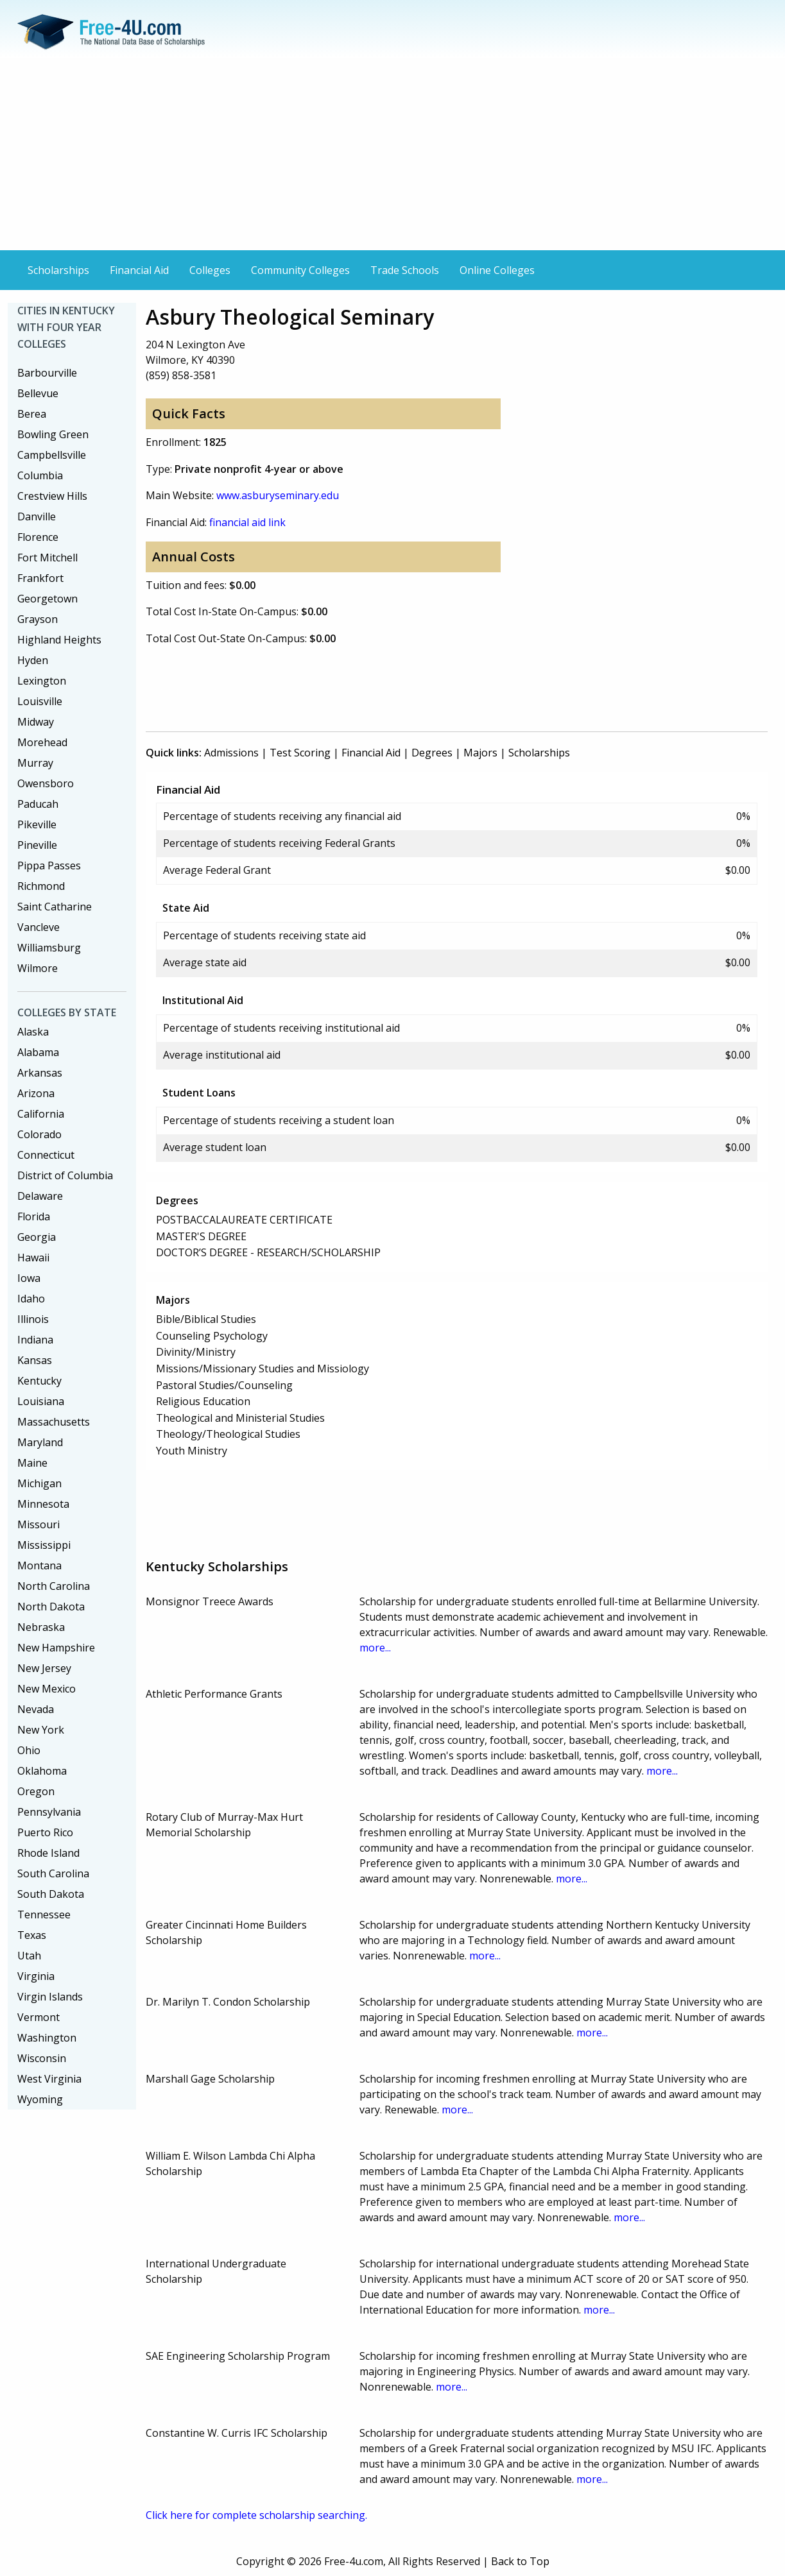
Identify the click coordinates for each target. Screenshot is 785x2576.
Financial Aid (139, 270)
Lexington (41, 681)
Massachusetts (53, 1422)
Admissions (231, 753)
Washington (46, 2038)
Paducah (37, 804)
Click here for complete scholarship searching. (256, 2515)
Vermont (38, 2017)
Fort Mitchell (47, 557)
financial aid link (247, 522)
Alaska (33, 1032)
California (40, 1114)
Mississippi (44, 1545)
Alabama (38, 1052)
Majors (480, 753)
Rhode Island (48, 1853)
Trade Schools (404, 270)
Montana (39, 1565)
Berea (31, 414)
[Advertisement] (393, 154)
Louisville (39, 701)
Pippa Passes (49, 865)
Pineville (37, 845)
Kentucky (39, 1381)
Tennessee (44, 1914)
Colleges (209, 270)
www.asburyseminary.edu (277, 495)
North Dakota (51, 1606)
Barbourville (47, 373)
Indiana (35, 1340)
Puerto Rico (45, 1832)
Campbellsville (51, 455)
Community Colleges (300, 270)
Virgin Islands (50, 1997)
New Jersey (44, 1668)
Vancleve (38, 927)
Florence (37, 537)
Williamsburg (49, 948)
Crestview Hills (52, 496)
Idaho (31, 1299)
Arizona (36, 1093)
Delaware (40, 1196)
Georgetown (47, 599)
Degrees (432, 753)
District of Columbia (65, 1175)
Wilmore (37, 968)
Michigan (39, 1483)
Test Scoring (300, 753)
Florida (33, 1216)
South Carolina (53, 1873)
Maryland (40, 1442)
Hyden (32, 660)
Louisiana (40, 1401)
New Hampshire (56, 1648)
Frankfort (40, 578)
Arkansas (39, 1073)
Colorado (39, 1134)
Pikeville (36, 824)
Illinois (33, 1319)
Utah (29, 1956)
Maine (32, 1463)
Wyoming (40, 2099)
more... (375, 1648)
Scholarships (58, 270)
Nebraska (41, 1627)
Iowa (28, 1278)
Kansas (34, 1360)
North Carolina (53, 1586)
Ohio (28, 1750)
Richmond (41, 886)
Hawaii (33, 1257)
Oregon (36, 1791)
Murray (35, 763)
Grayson (37, 619)
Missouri (38, 1524)
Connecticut (45, 1155)
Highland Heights (59, 640)
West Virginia (49, 2079)
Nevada (35, 1709)
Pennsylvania (49, 1812)
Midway (35, 722)
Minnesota (43, 1504)
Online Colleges (497, 270)
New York (40, 1730)
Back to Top (520, 2561)
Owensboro (45, 783)
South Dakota (50, 1894)
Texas (31, 1935)
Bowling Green (53, 434)
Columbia (40, 475)
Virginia (36, 1976)
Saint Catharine (54, 907)
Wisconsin (41, 2058)
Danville (36, 516)
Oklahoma (42, 1771)
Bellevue (37, 393)
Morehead (42, 742)
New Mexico (46, 1689)
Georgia (36, 1237)
